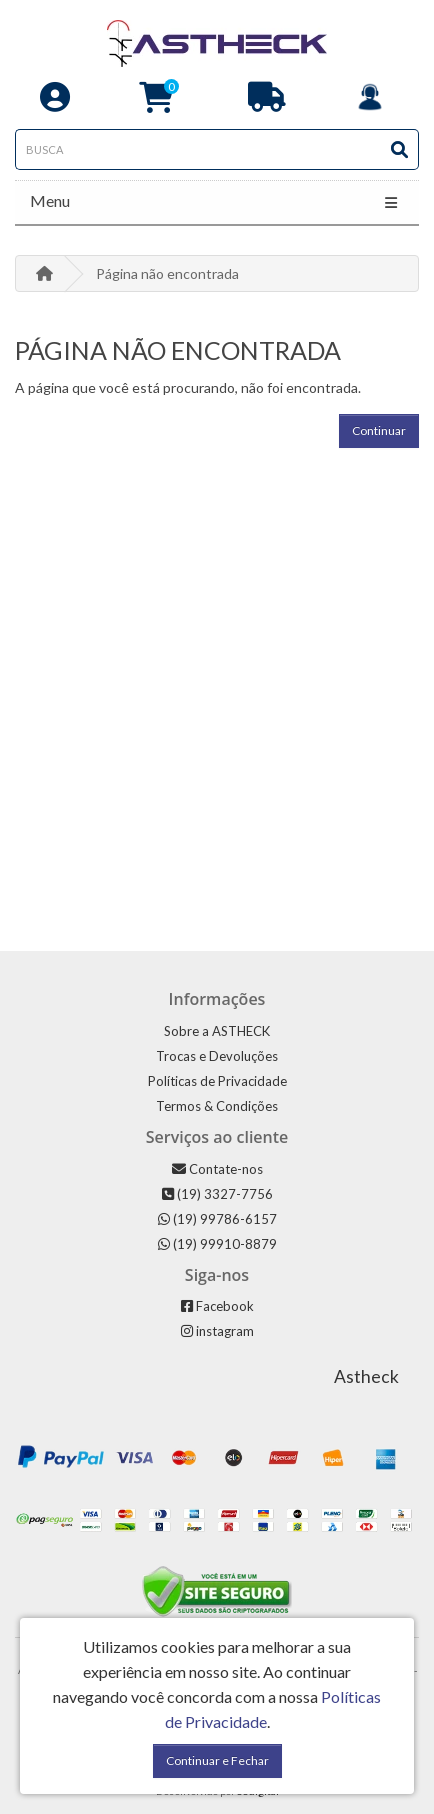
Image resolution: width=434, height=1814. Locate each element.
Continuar (379, 430)
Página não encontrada (167, 273)
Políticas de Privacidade (217, 1081)
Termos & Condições (217, 1106)
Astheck (366, 1376)
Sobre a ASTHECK (217, 1031)
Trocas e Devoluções (217, 1056)
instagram (217, 1331)
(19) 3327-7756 (217, 1194)
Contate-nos (217, 1169)
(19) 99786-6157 (217, 1219)
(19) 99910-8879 (217, 1244)
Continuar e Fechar (217, 1760)
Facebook (217, 1306)
